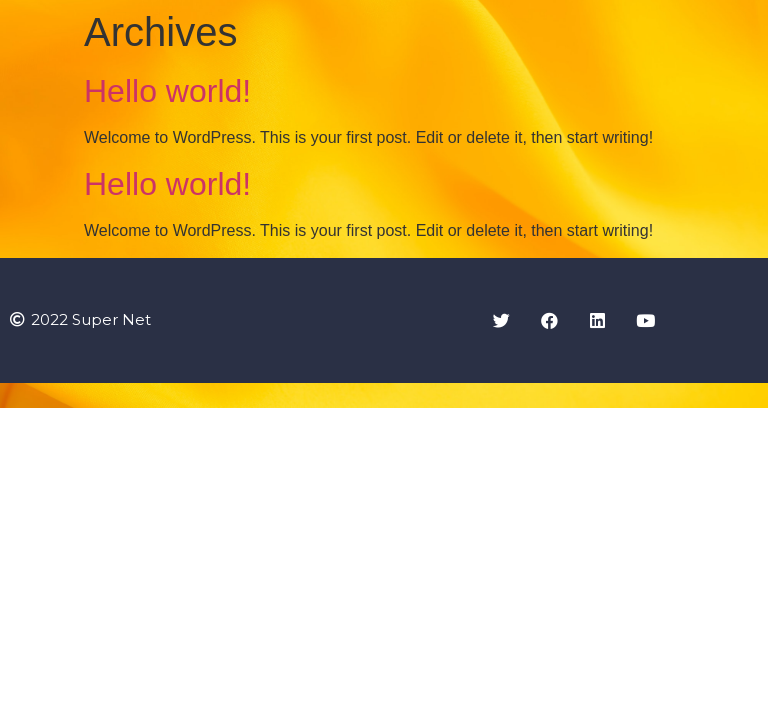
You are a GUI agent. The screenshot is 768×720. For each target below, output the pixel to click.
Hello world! (167, 91)
